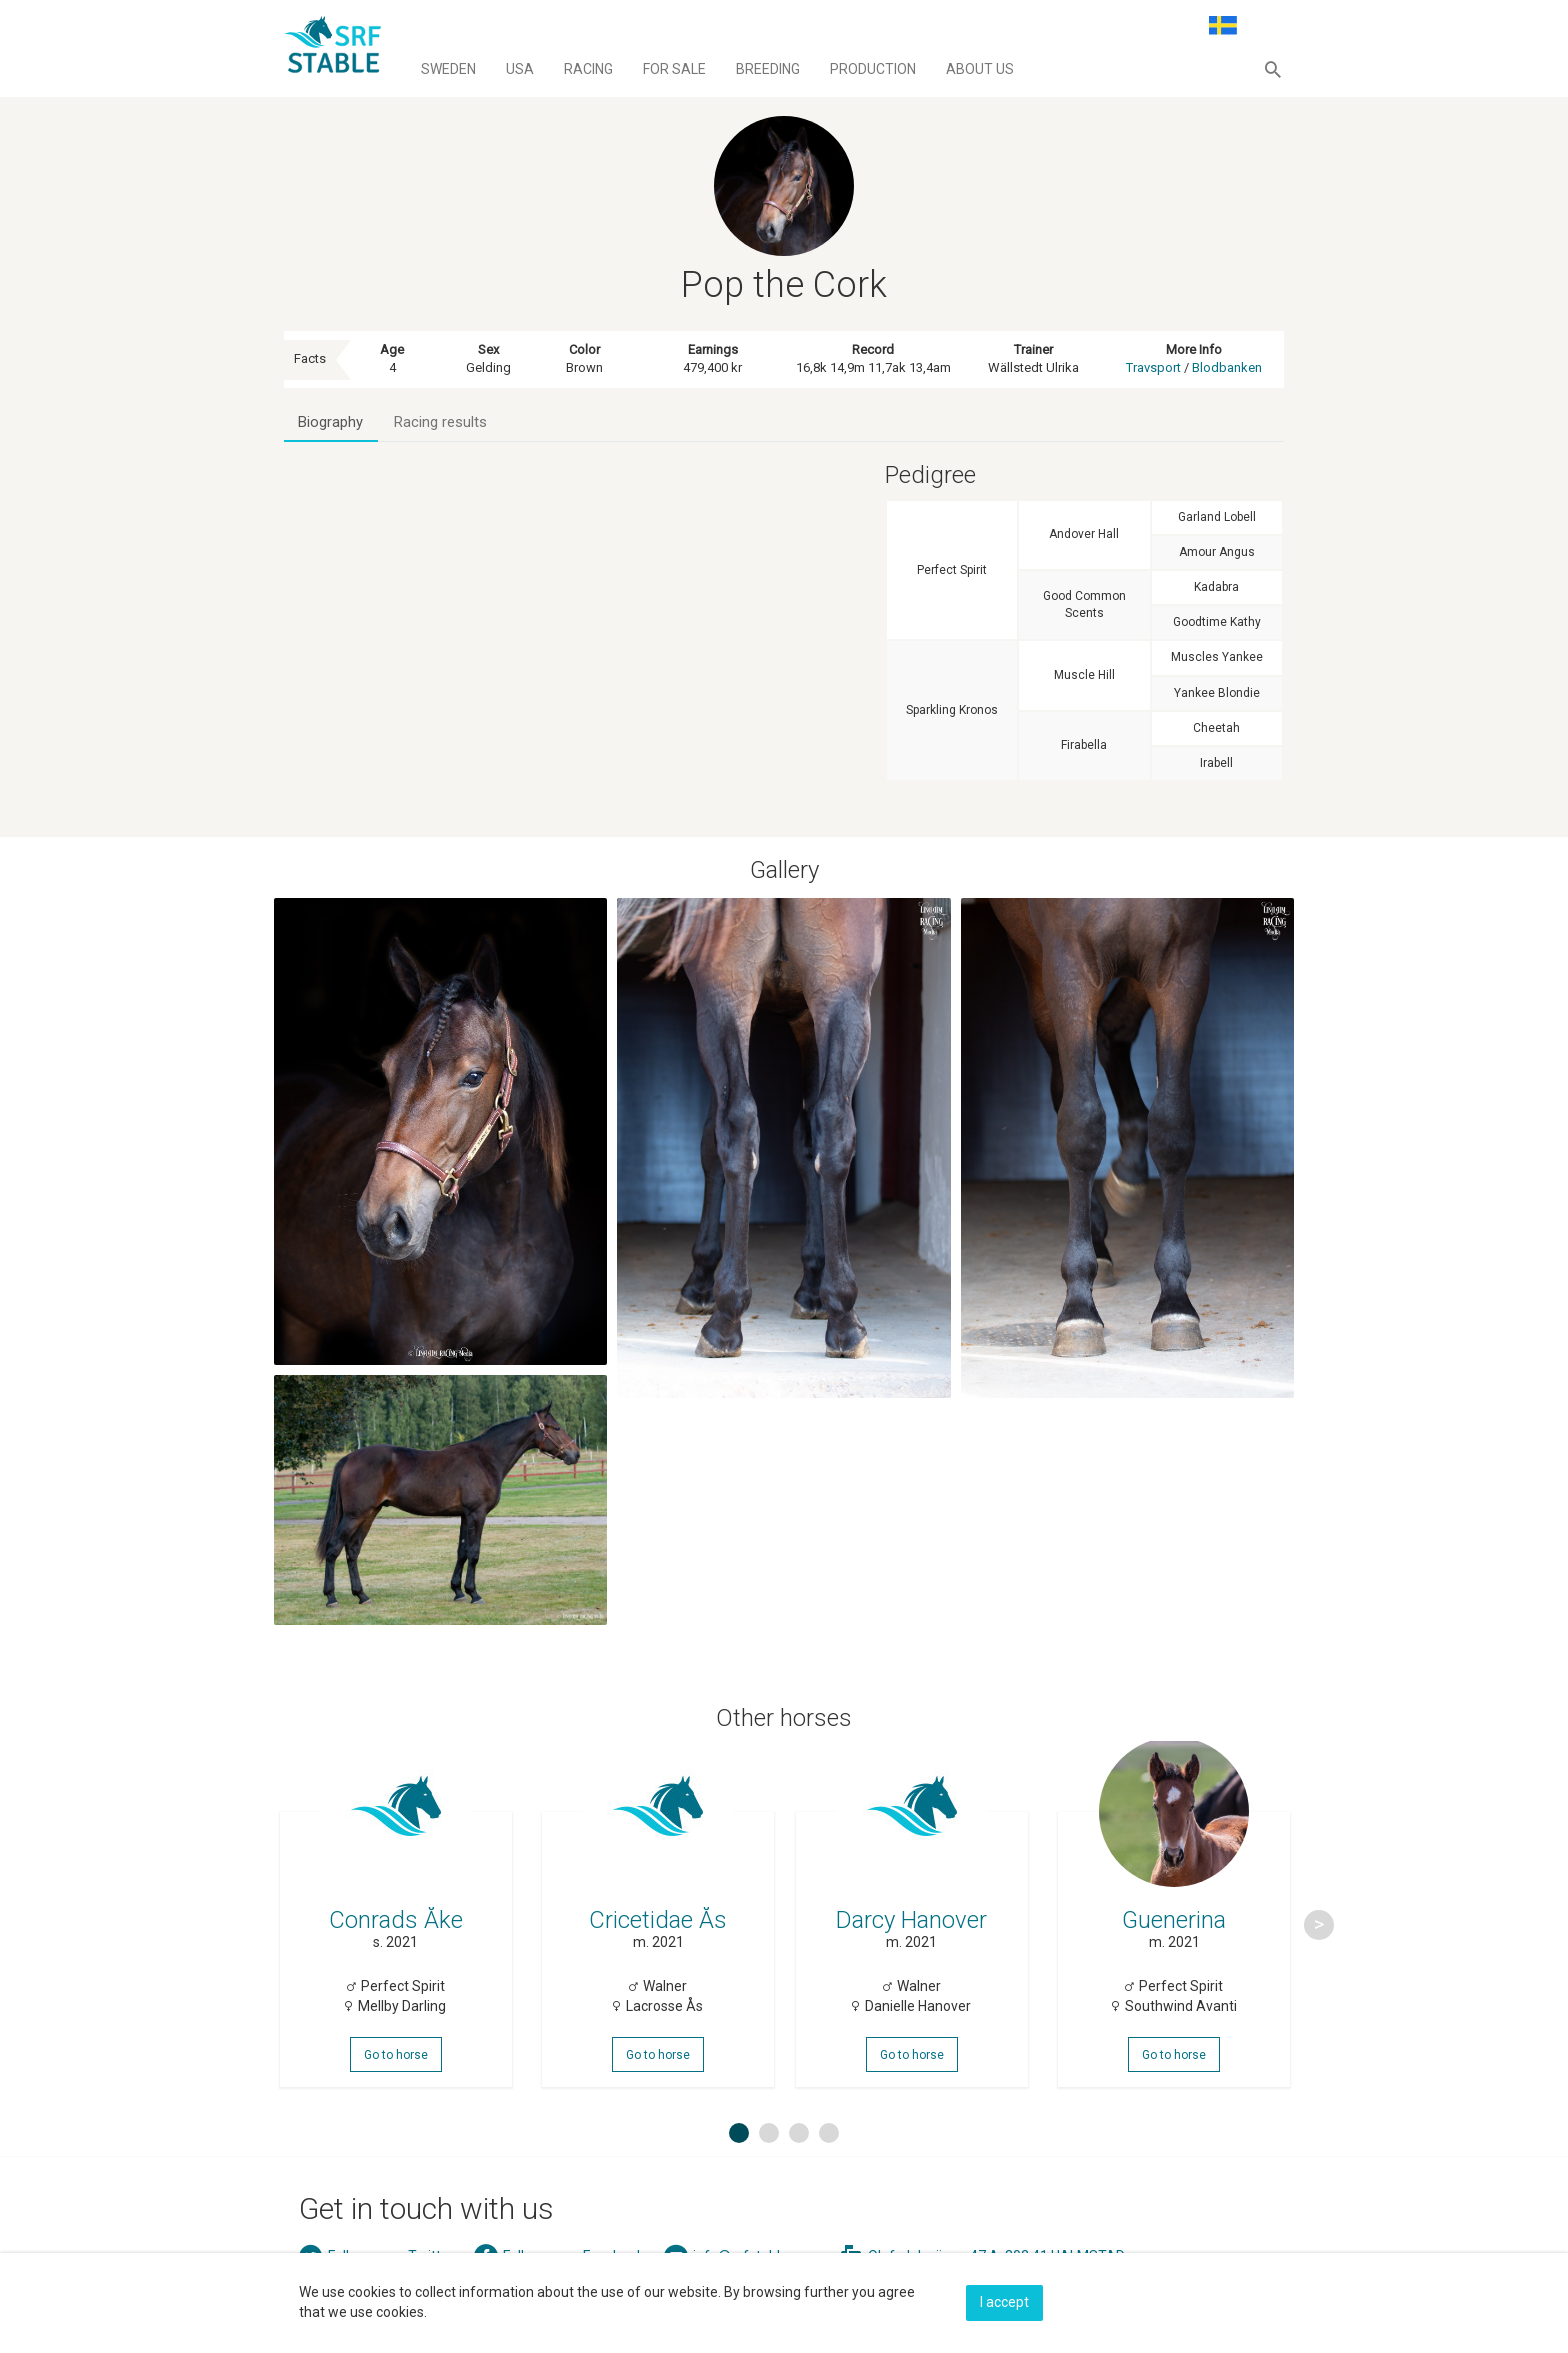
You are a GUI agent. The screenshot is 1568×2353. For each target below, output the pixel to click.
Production (873, 69)
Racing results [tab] (442, 423)
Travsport (1153, 367)
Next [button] (1319, 1938)
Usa (520, 69)
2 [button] (769, 2158)
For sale (674, 69)
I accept (1004, 2300)
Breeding (768, 69)
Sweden (448, 69)
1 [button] (739, 2158)
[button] (1273, 69)
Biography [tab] (331, 423)
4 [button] (829, 2158)
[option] (398, 1938)
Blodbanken (1227, 367)
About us (980, 69)
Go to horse (398, 2071)
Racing (588, 69)
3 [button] (799, 2158)
